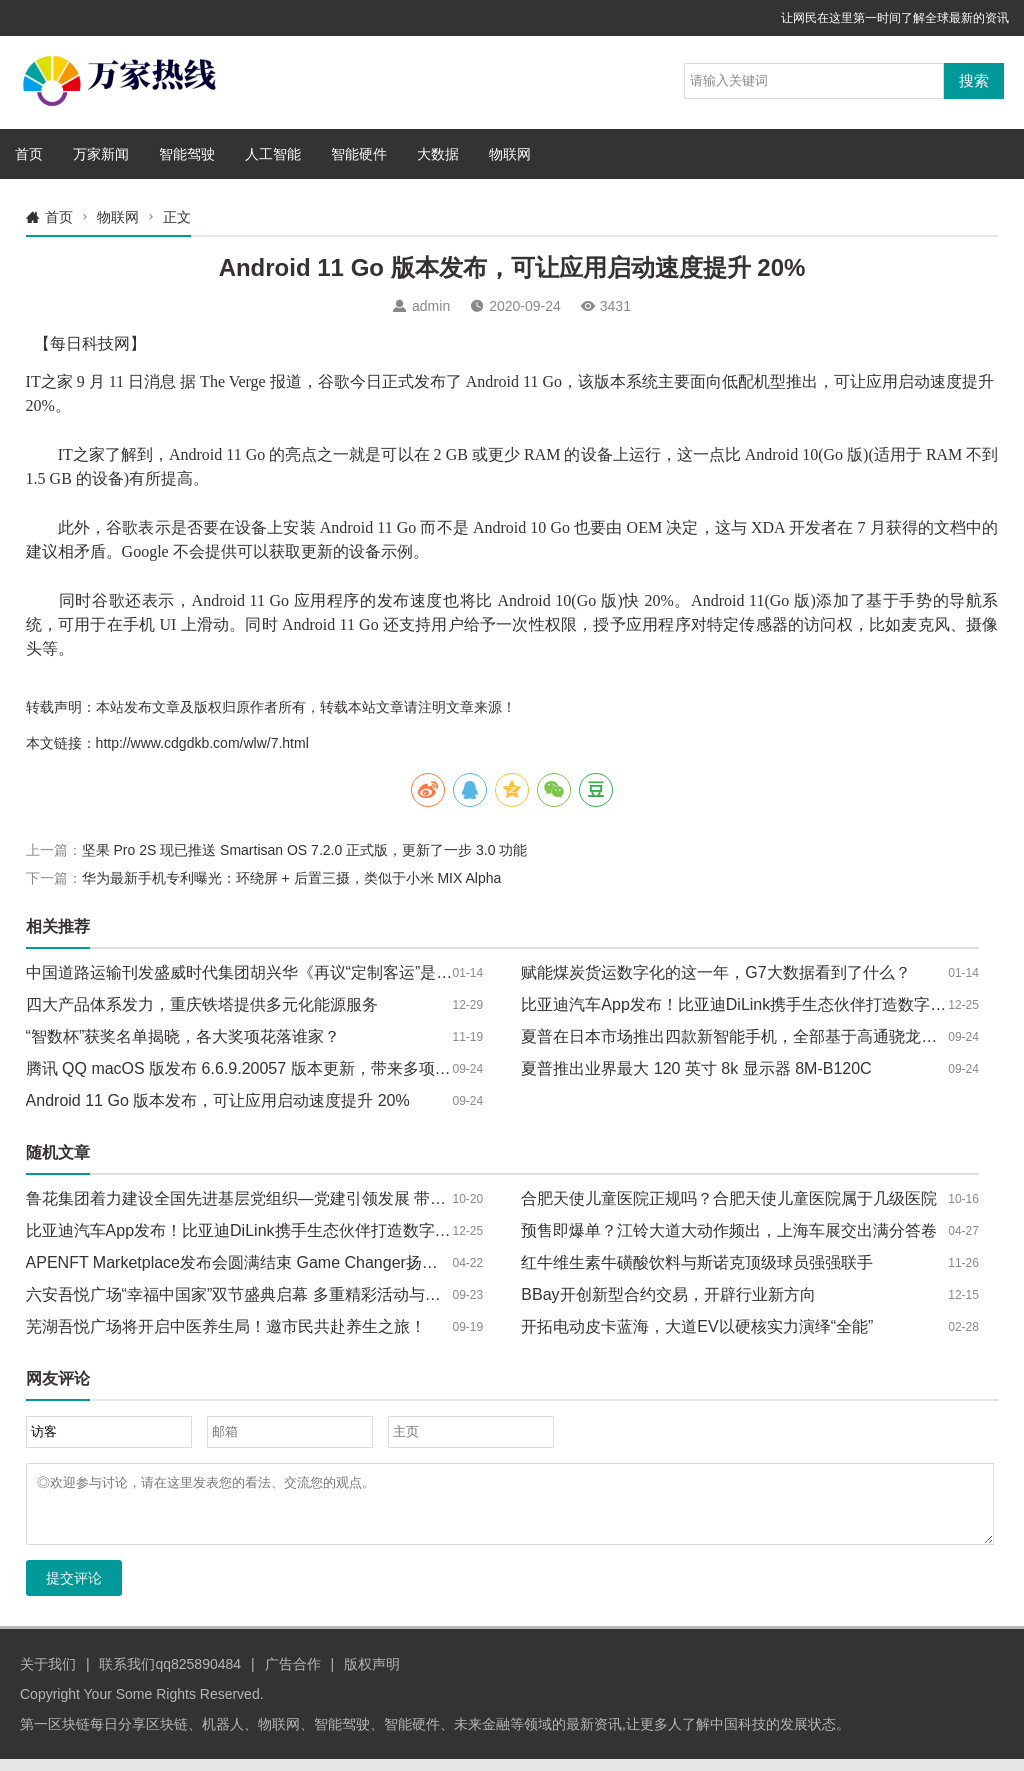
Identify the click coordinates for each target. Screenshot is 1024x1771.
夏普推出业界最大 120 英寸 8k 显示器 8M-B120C (696, 1068)
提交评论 (74, 1590)
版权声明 (372, 1676)
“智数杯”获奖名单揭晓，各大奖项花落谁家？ (183, 1036)
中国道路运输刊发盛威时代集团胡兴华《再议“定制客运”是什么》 (255, 972)
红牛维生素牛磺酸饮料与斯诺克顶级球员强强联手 (697, 1262)
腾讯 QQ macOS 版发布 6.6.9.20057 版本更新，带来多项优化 (246, 1068)
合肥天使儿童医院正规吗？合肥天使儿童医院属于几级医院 (729, 1198)
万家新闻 (101, 154)
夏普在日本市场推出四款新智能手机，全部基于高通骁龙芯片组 (745, 1036)
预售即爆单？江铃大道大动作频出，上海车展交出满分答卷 (729, 1230)
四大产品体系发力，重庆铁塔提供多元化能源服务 (202, 1004)
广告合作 (293, 1676)
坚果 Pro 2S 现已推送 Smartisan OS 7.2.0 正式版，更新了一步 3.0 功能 (305, 850)
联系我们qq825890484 (170, 1676)
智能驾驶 (187, 154)
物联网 (510, 154)
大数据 (438, 154)
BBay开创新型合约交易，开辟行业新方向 (668, 1294)
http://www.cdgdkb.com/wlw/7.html (202, 743)
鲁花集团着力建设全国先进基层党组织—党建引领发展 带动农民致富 (268, 1198)
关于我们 (48, 1676)
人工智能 (273, 154)
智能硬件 (359, 154)
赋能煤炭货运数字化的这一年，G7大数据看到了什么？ (715, 972)
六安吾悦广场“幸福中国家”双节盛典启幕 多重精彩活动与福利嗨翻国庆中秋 (289, 1294)
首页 (29, 154)
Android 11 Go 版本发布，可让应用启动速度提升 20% (218, 1100)
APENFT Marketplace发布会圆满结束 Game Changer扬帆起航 (248, 1262)
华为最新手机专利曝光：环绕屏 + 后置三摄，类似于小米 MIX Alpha (292, 878)
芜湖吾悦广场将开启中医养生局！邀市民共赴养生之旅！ (226, 1326)
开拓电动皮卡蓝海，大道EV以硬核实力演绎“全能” (697, 1326)
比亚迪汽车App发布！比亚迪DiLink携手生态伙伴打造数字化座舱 (749, 1004)
